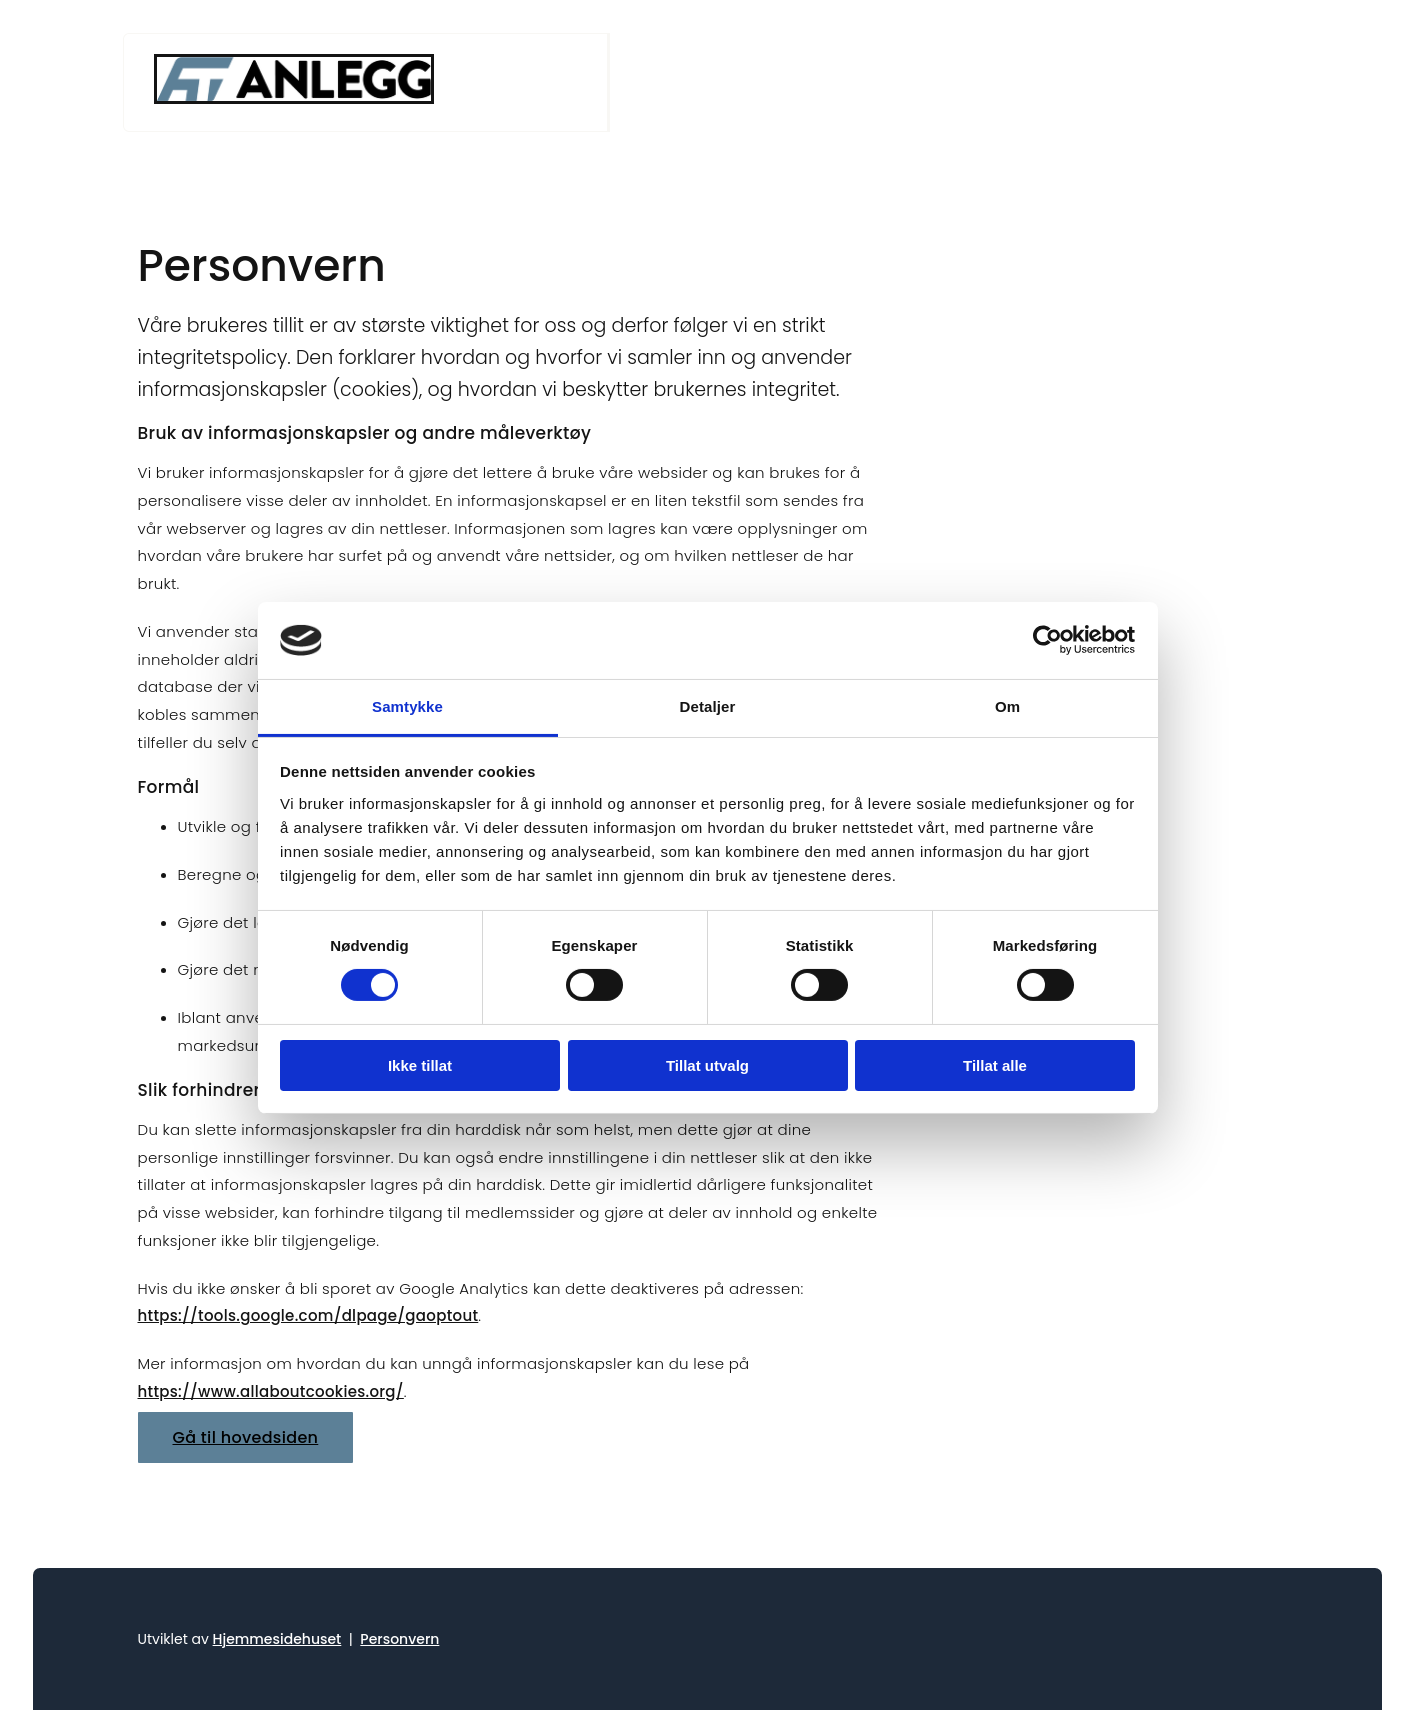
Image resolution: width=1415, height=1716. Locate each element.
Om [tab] (1007, 706)
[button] (246, 1437)
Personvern (399, 1639)
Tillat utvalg (707, 1065)
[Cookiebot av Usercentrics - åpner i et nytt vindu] (1047, 640)
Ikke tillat (420, 1065)
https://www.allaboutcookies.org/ (271, 1391)
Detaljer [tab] (708, 706)
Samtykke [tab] (407, 706)
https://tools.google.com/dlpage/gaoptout (308, 1315)
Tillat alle (995, 1065)
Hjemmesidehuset (277, 1639)
